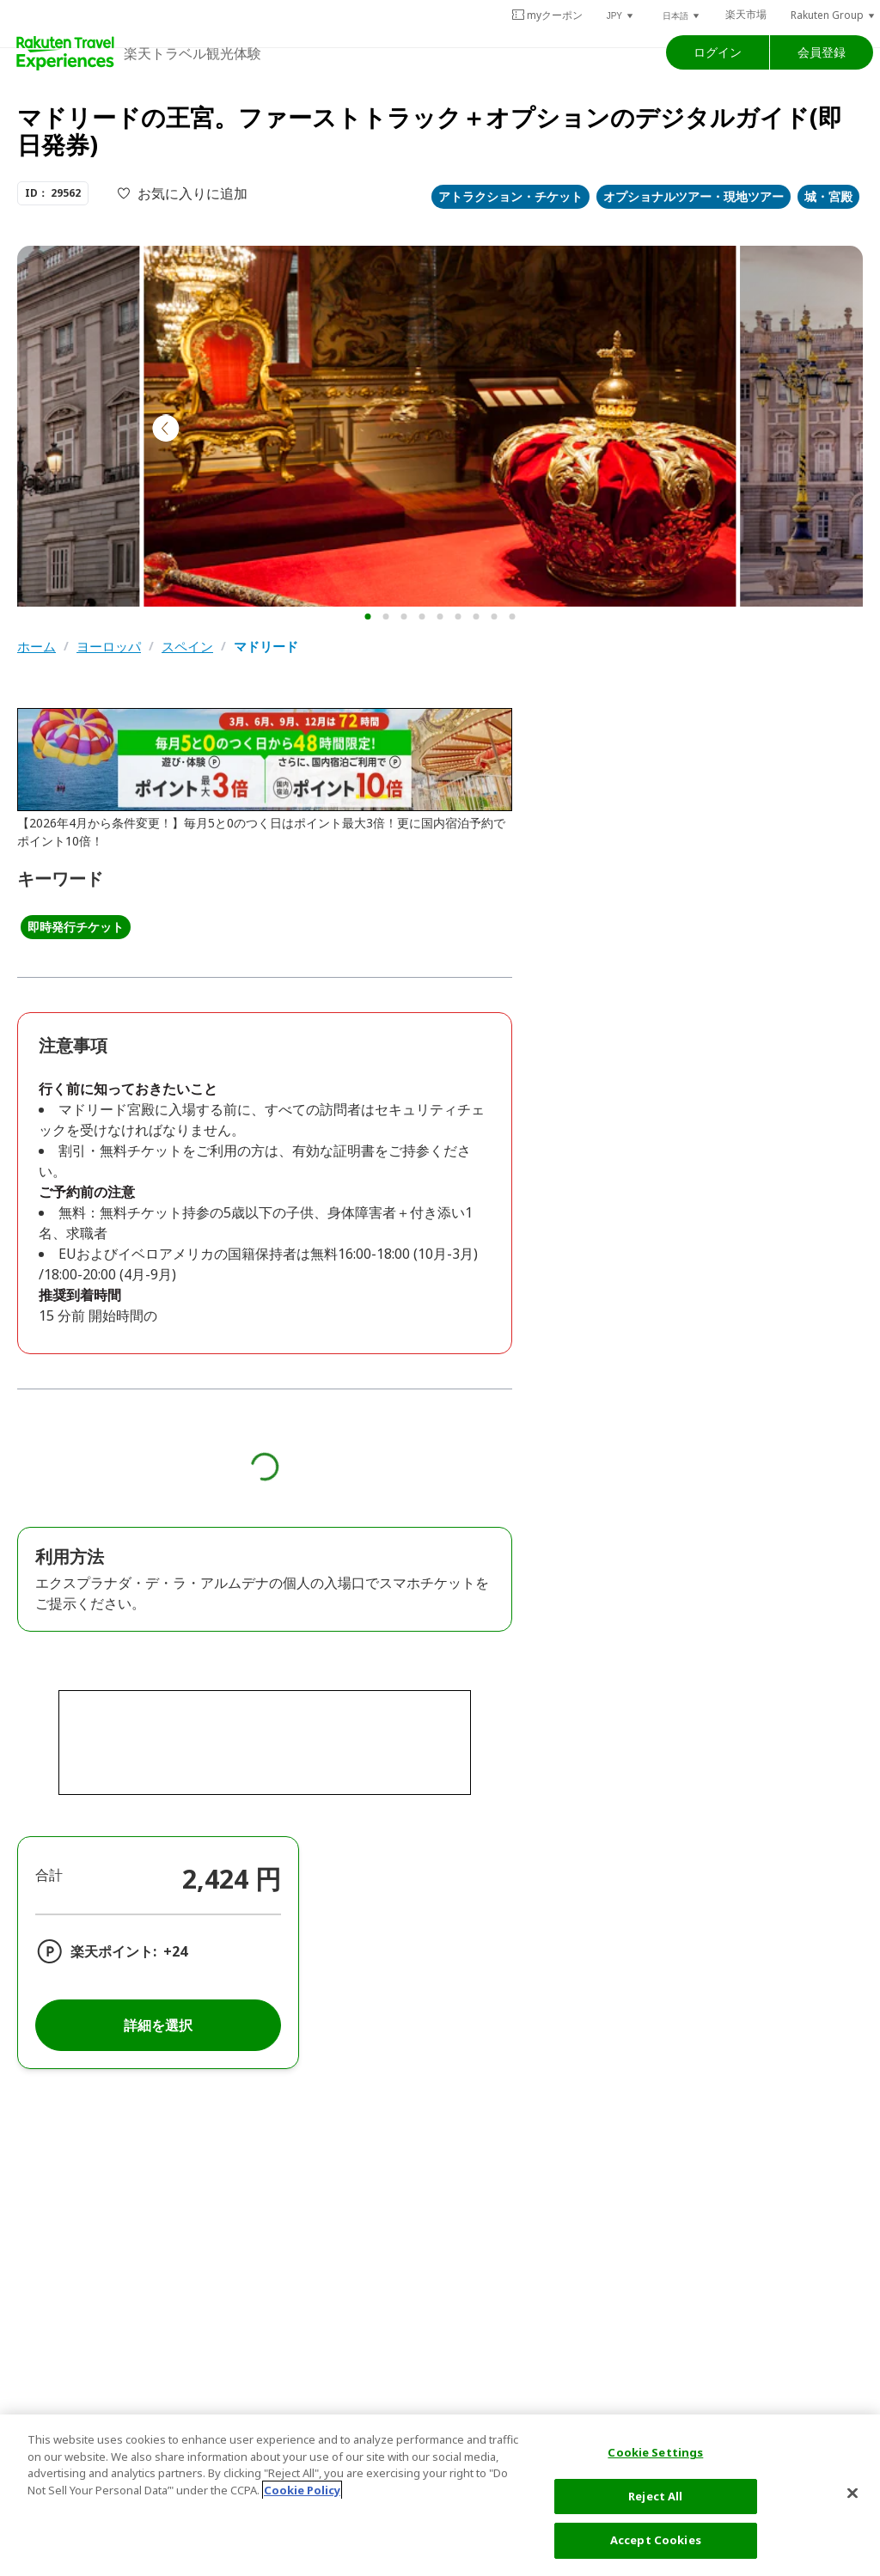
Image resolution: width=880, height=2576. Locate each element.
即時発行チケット (76, 927)
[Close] (852, 2493)
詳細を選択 (158, 2025)
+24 (175, 1951)
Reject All (655, 2496)
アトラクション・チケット (510, 196)
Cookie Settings (655, 2452)
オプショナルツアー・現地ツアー (693, 196)
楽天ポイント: (113, 1951)
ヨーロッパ (108, 646)
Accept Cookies (655, 2540)
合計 (49, 1874)
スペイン (187, 646)
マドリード (266, 646)
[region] (440, 2495)
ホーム (36, 646)
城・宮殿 (828, 196)
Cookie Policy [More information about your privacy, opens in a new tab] (302, 2490)
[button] (621, 15)
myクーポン (547, 15)
